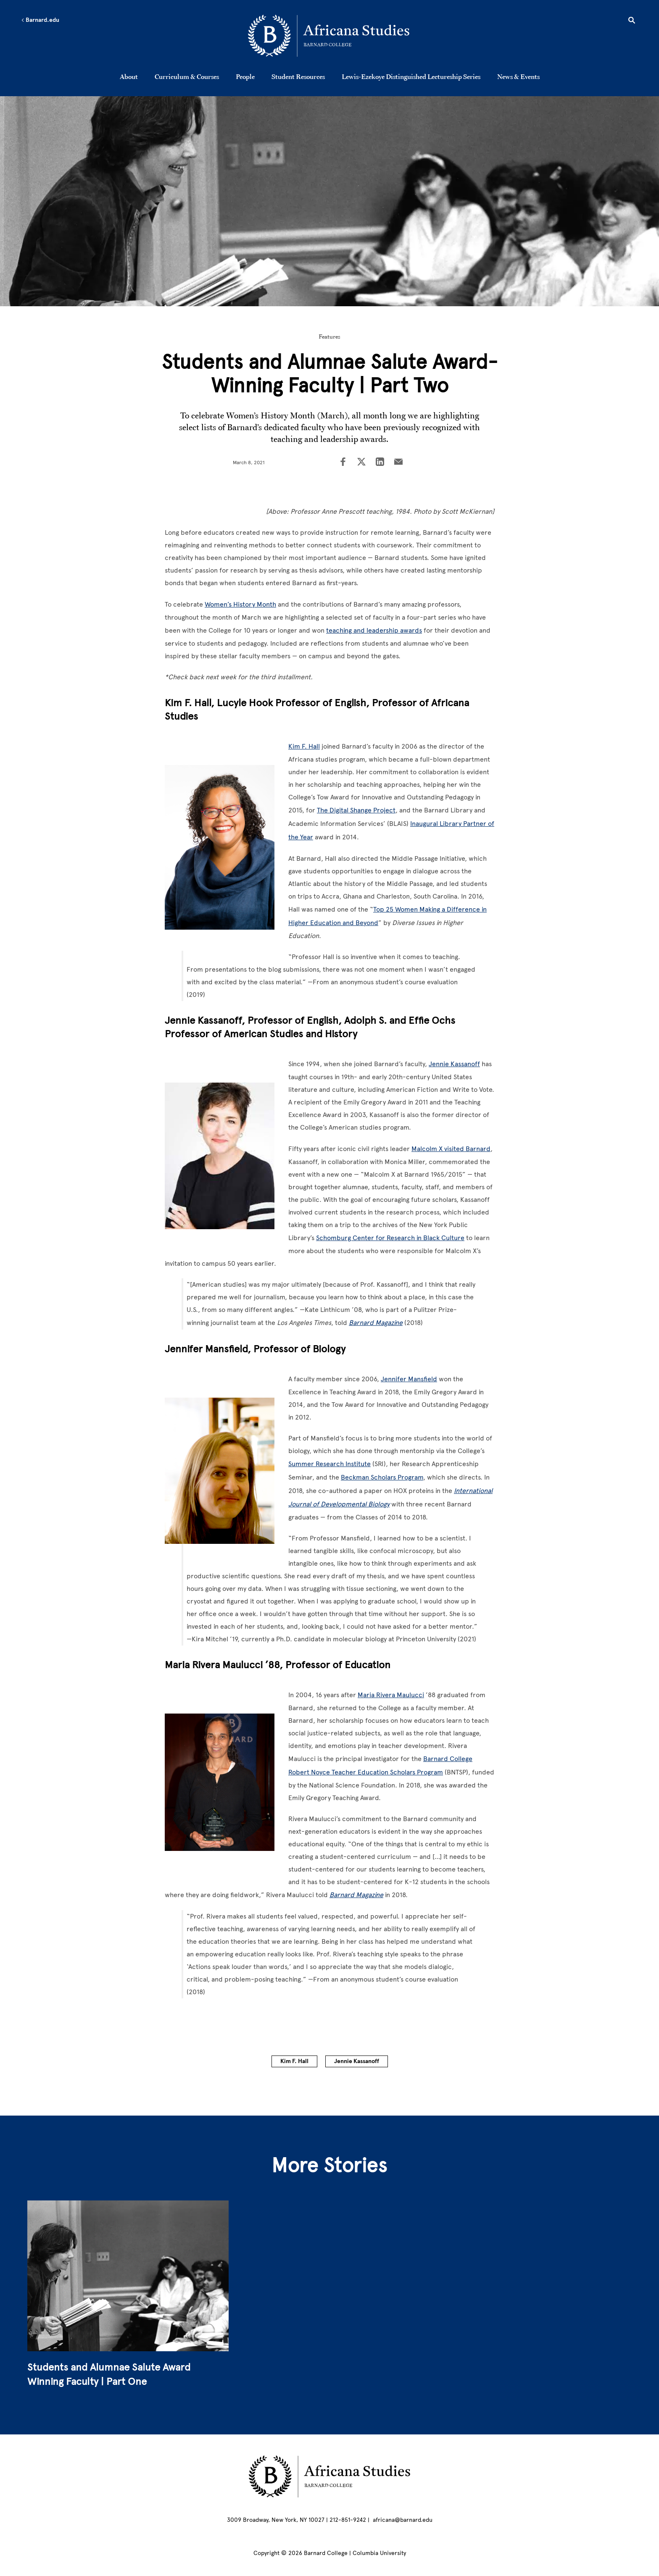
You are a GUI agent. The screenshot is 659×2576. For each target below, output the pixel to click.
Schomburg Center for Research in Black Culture (390, 1238)
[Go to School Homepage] (332, 36)
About (129, 76)
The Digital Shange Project (356, 810)
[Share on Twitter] (361, 462)
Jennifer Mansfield (409, 1379)
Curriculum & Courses (187, 76)
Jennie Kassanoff (454, 1064)
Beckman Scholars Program (382, 1477)
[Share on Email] (398, 462)
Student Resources (298, 76)
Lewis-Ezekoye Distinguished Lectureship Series (411, 76)
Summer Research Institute (329, 1464)
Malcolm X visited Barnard (450, 1149)
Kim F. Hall (304, 746)
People (245, 76)
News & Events (518, 76)
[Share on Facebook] (343, 462)
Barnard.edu (40, 20)
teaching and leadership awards (374, 630)
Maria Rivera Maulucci (391, 1695)
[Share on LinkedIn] (380, 462)
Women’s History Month (240, 604)
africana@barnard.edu (402, 2519)
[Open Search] (631, 21)
